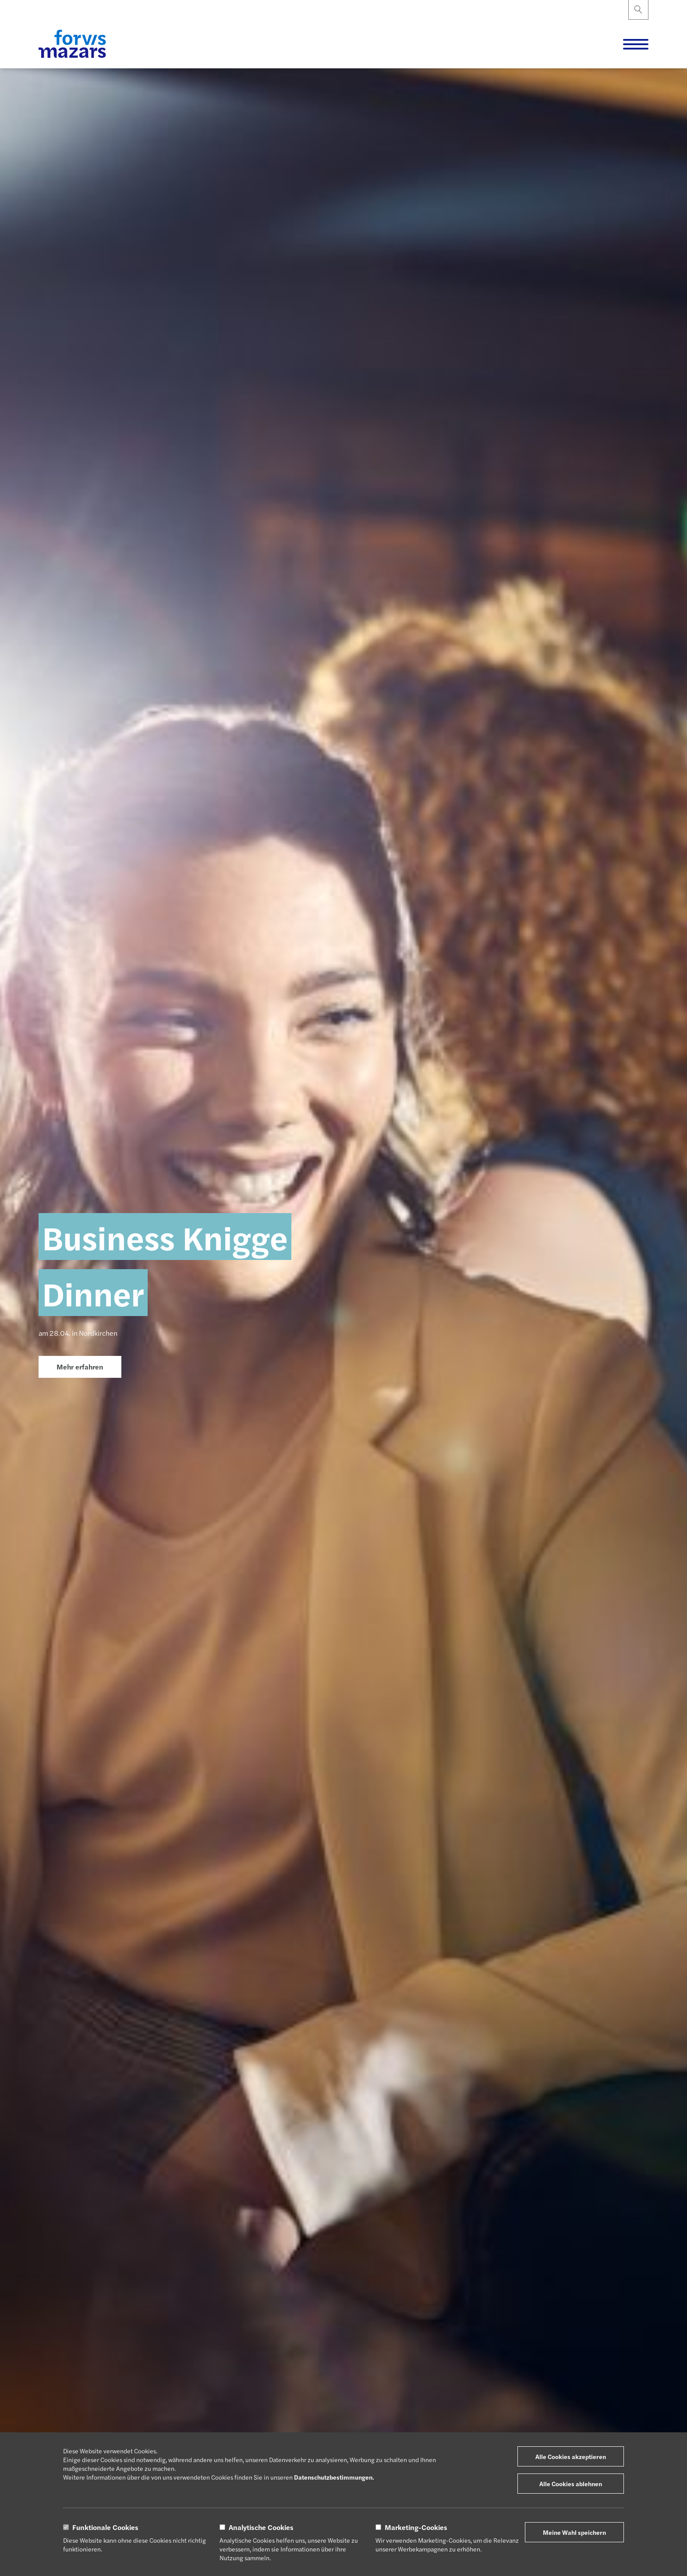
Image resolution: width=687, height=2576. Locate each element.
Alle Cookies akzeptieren (570, 2456)
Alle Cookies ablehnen (570, 2483)
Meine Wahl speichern (574, 2532)
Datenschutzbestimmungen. (334, 2477)
